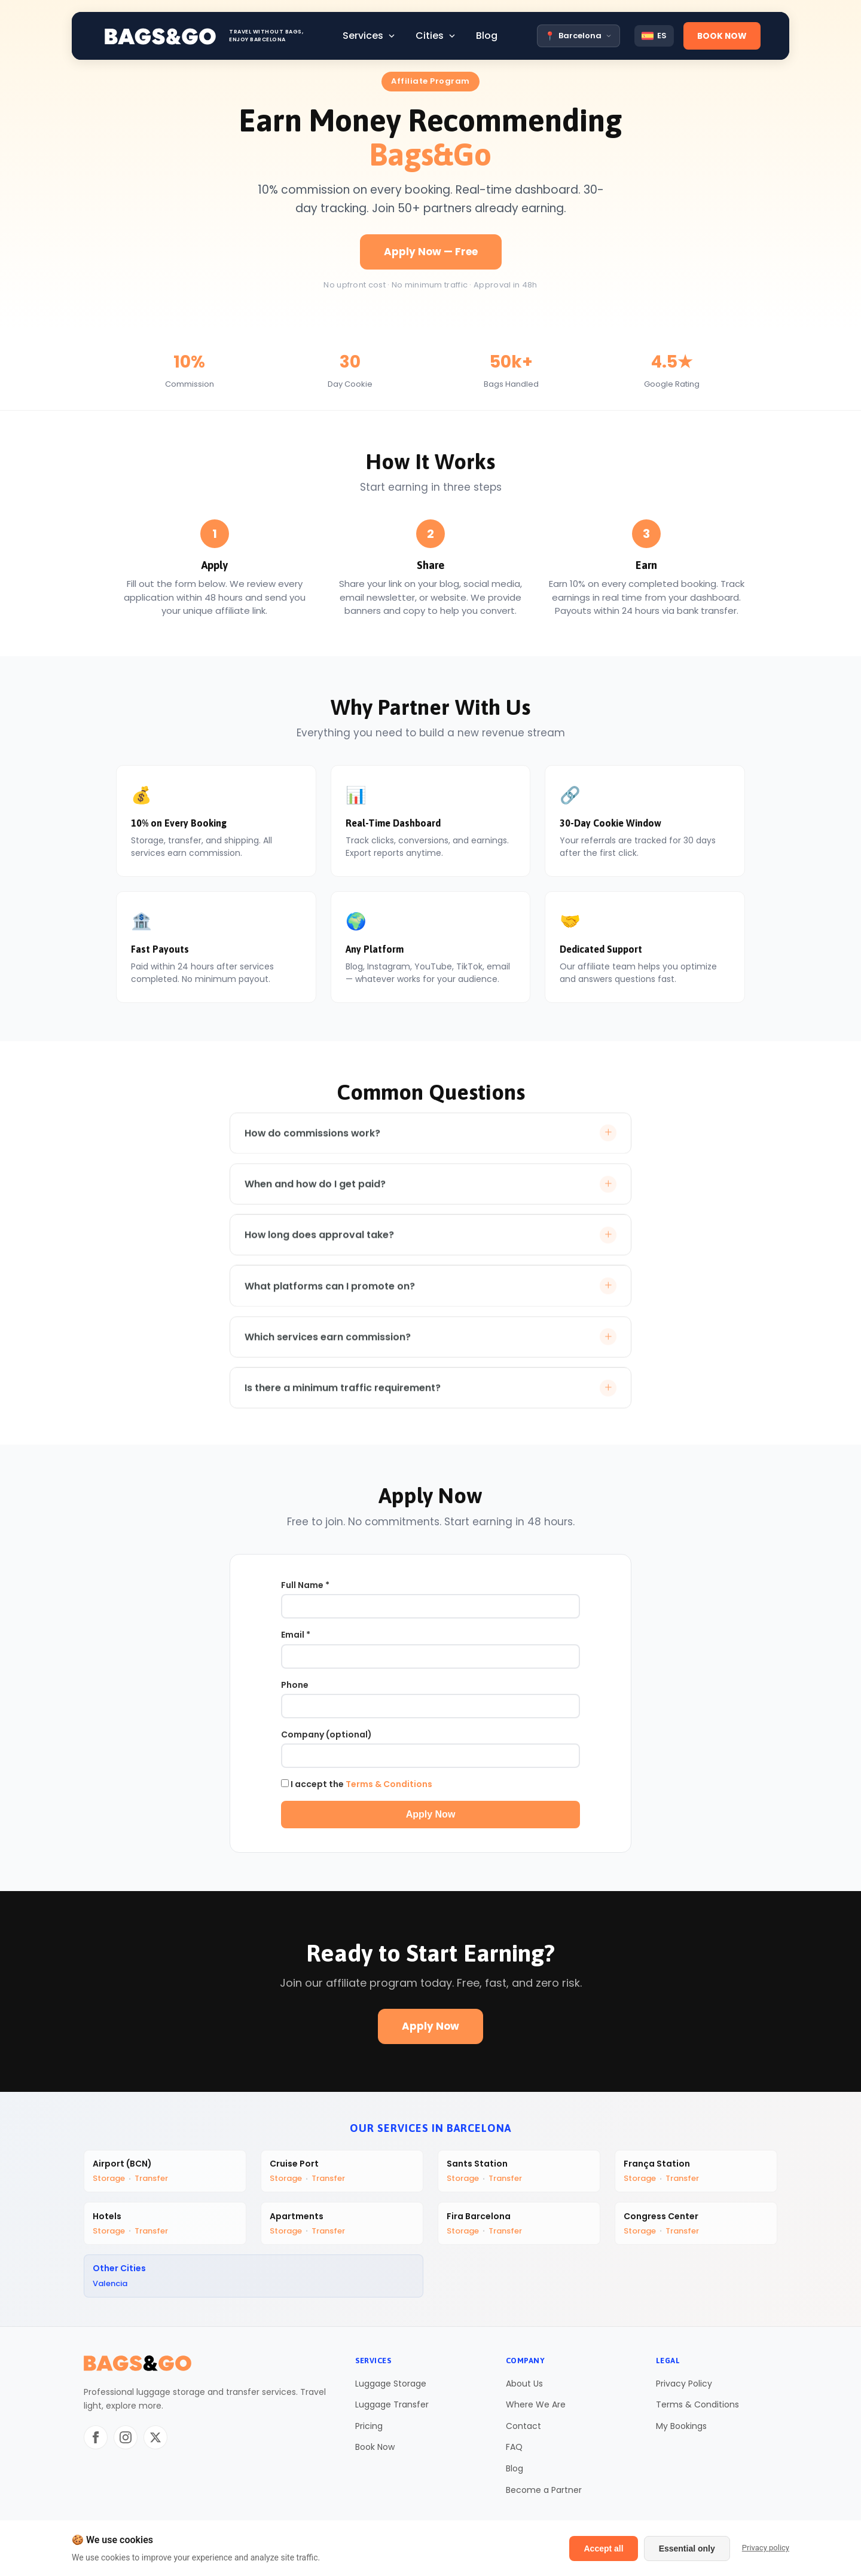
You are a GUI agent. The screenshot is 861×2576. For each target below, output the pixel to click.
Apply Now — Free (431, 251)
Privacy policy (765, 2547)
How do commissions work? (430, 1143)
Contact (523, 2431)
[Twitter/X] (155, 2443)
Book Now (375, 2453)
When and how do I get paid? (430, 1194)
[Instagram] (126, 2443)
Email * (295, 1637)
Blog (514, 2474)
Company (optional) (326, 1737)
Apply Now (431, 1817)
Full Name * (305, 1587)
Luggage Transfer (392, 2410)
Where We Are (536, 2410)
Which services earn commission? (430, 1348)
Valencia (111, 2288)
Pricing (369, 2431)
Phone (295, 1687)
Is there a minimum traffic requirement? (430, 1400)
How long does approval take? (430, 1246)
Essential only (687, 2548)
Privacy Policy (684, 2389)
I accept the (356, 1786)
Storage (110, 2181)
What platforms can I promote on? (430, 1297)
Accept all (603, 2548)
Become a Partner (544, 2495)
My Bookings (681, 2431)
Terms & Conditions (389, 1786)
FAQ (514, 2453)
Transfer (152, 2181)
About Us (524, 2389)
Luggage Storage (390, 2389)
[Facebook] (96, 2443)
